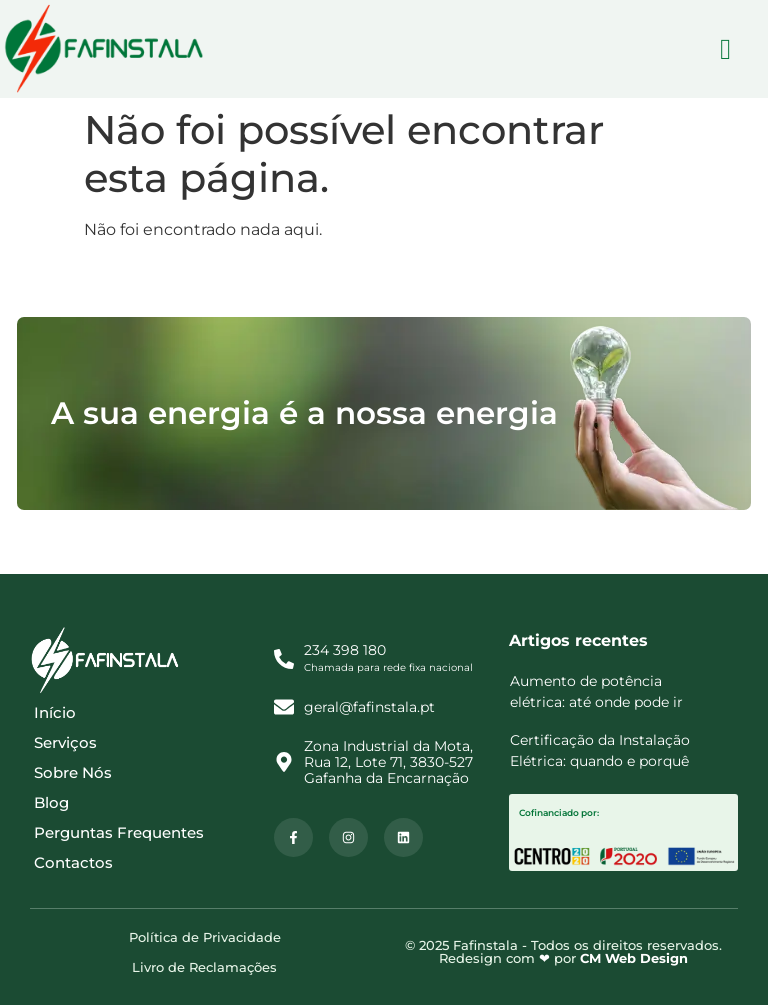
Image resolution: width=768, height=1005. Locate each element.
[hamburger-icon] (725, 49)
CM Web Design (634, 958)
